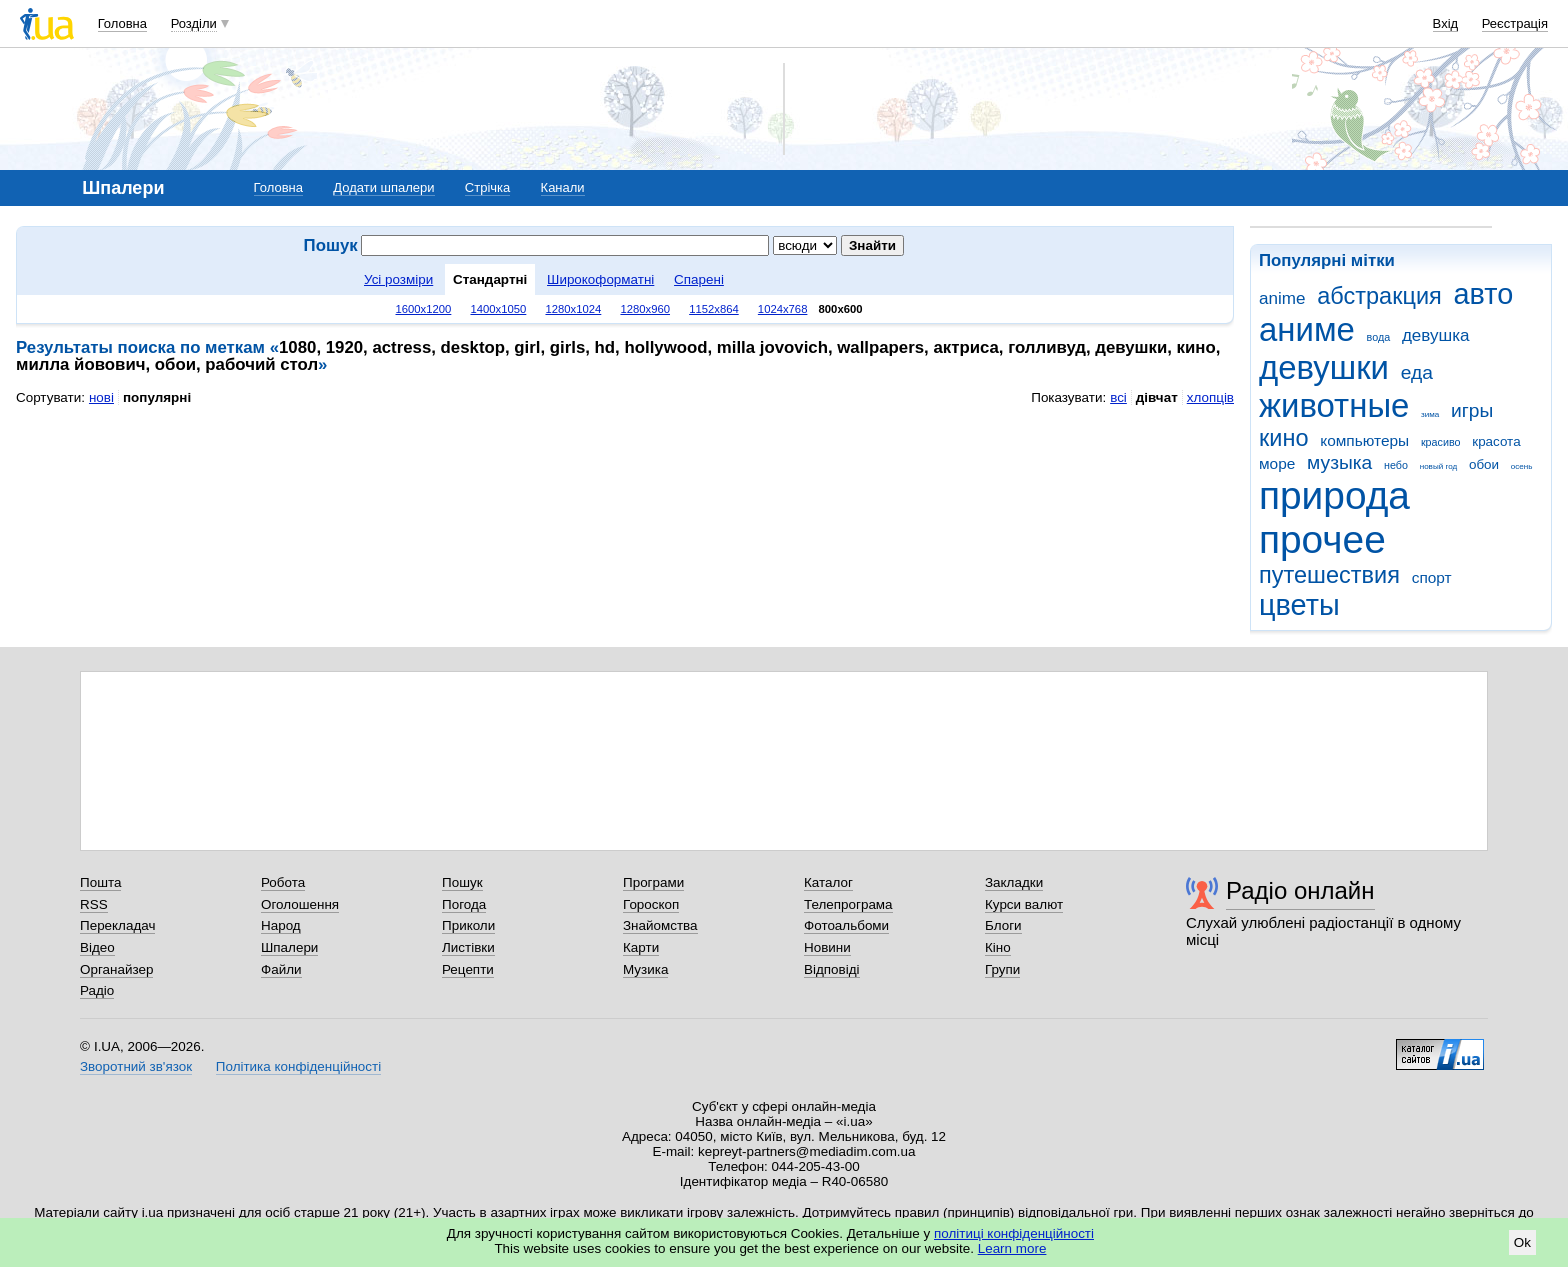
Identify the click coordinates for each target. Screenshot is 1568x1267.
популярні (157, 397)
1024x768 (783, 309)
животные (1334, 405)
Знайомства (660, 925)
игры (1472, 410)
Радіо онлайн (1300, 890)
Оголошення (300, 904)
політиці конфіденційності (1014, 1233)
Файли (281, 969)
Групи (1002, 969)
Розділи (194, 23)
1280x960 (645, 309)
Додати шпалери (383, 187)
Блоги (1003, 925)
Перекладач (117, 925)
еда (1417, 372)
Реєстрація (1515, 23)
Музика (645, 969)
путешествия (1329, 575)
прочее (1322, 539)
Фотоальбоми (846, 925)
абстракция (1379, 296)
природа (1334, 495)
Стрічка (487, 187)
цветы (1299, 605)
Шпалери (289, 947)
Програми (653, 882)
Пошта (100, 882)
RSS (94, 904)
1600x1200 (424, 309)
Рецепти (468, 969)
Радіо (97, 990)
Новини (827, 947)
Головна (122, 23)
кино (1284, 438)
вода (1379, 337)
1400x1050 (498, 309)
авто (1484, 294)
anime (1282, 298)
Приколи (468, 925)
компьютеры (1364, 440)
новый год (1438, 466)
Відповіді (832, 969)
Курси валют (1024, 904)
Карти (641, 947)
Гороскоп (651, 904)
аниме (1307, 329)
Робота (283, 882)
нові (101, 397)
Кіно (998, 947)
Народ (281, 925)
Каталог (828, 882)
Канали (563, 187)
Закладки (1014, 882)
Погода (464, 904)
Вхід (1446, 23)
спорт (1432, 577)
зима (1430, 414)
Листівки (468, 947)
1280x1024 (573, 309)
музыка (1339, 462)
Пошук (462, 882)
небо (1396, 465)
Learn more (1012, 1248)
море (1277, 463)
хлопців (1210, 397)
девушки (1324, 367)
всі (1118, 397)
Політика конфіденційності (298, 1066)
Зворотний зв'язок (136, 1066)
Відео (97, 947)
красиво (1441, 442)
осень (1522, 466)
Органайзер (116, 969)
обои (1484, 464)
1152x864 (714, 309)
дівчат (1157, 397)
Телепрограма (848, 904)
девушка (1436, 335)
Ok (1522, 1242)
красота (1496, 441)
